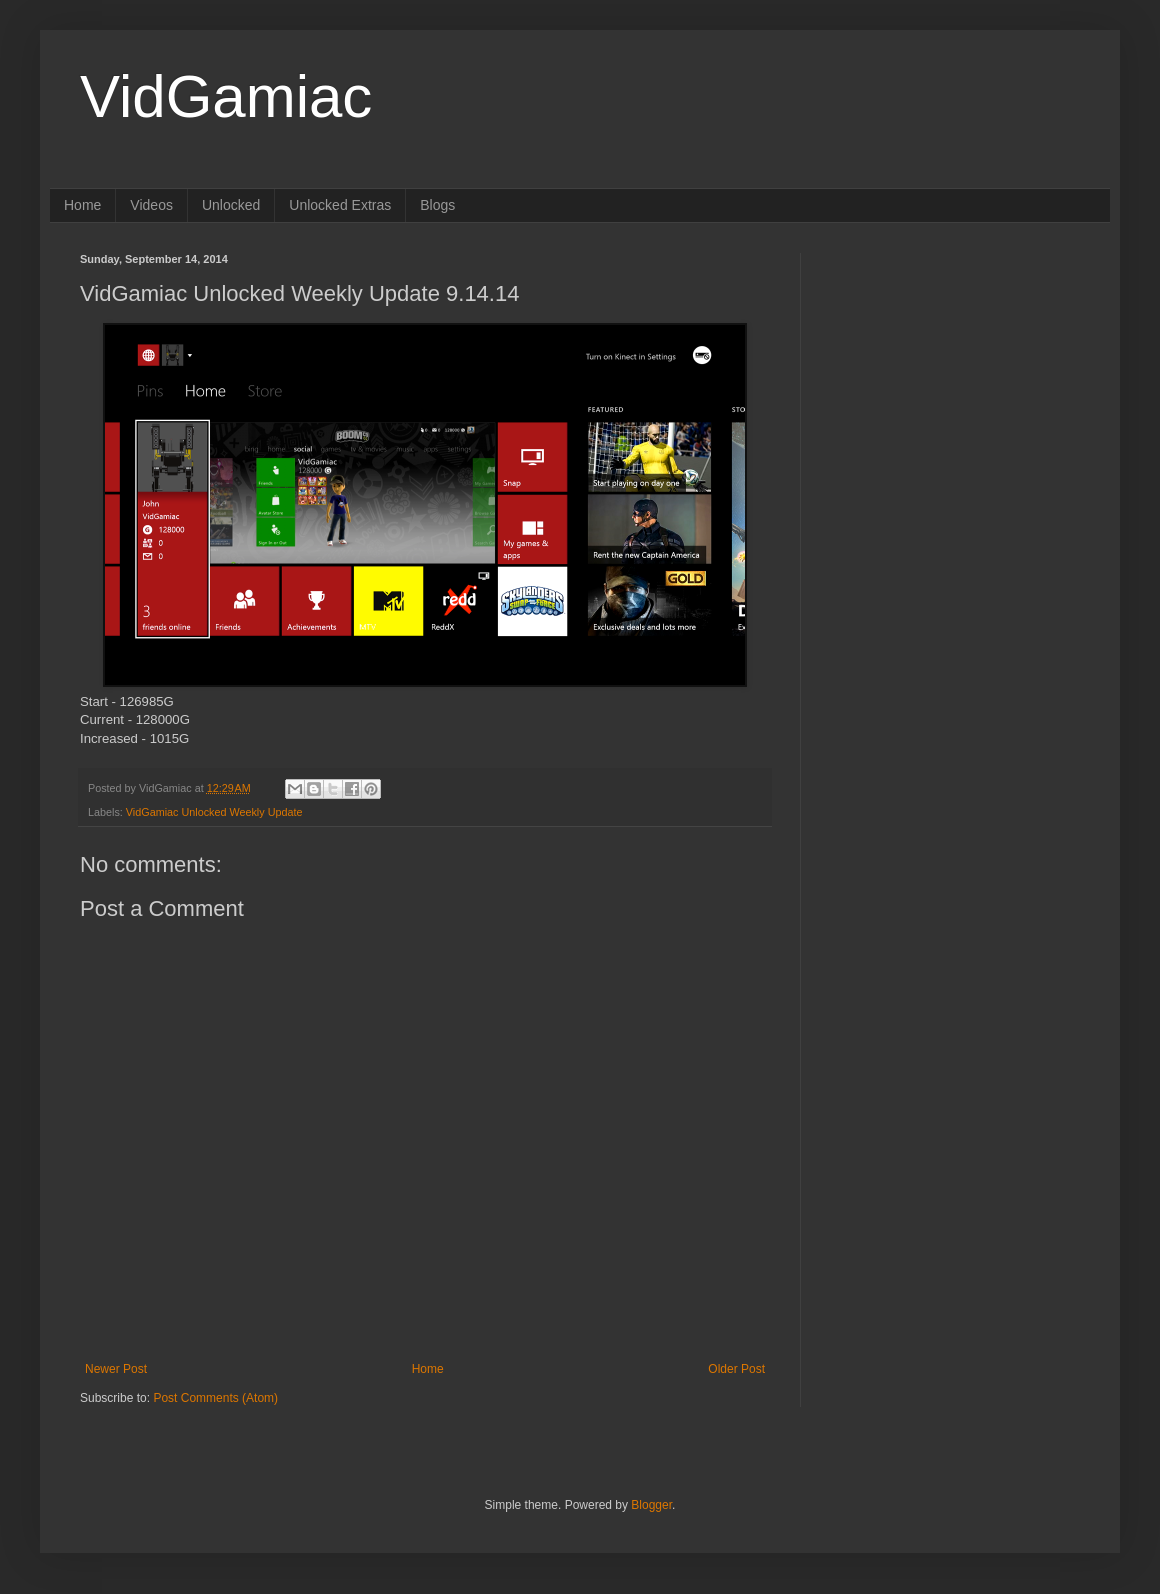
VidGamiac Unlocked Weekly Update (214, 812)
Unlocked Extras (340, 205)
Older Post (736, 1369)
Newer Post (116, 1369)
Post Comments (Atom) (215, 1398)
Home (82, 205)
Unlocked (231, 205)
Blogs (437, 205)
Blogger (651, 1505)
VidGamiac (226, 96)
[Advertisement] (927, 553)
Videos (151, 205)
